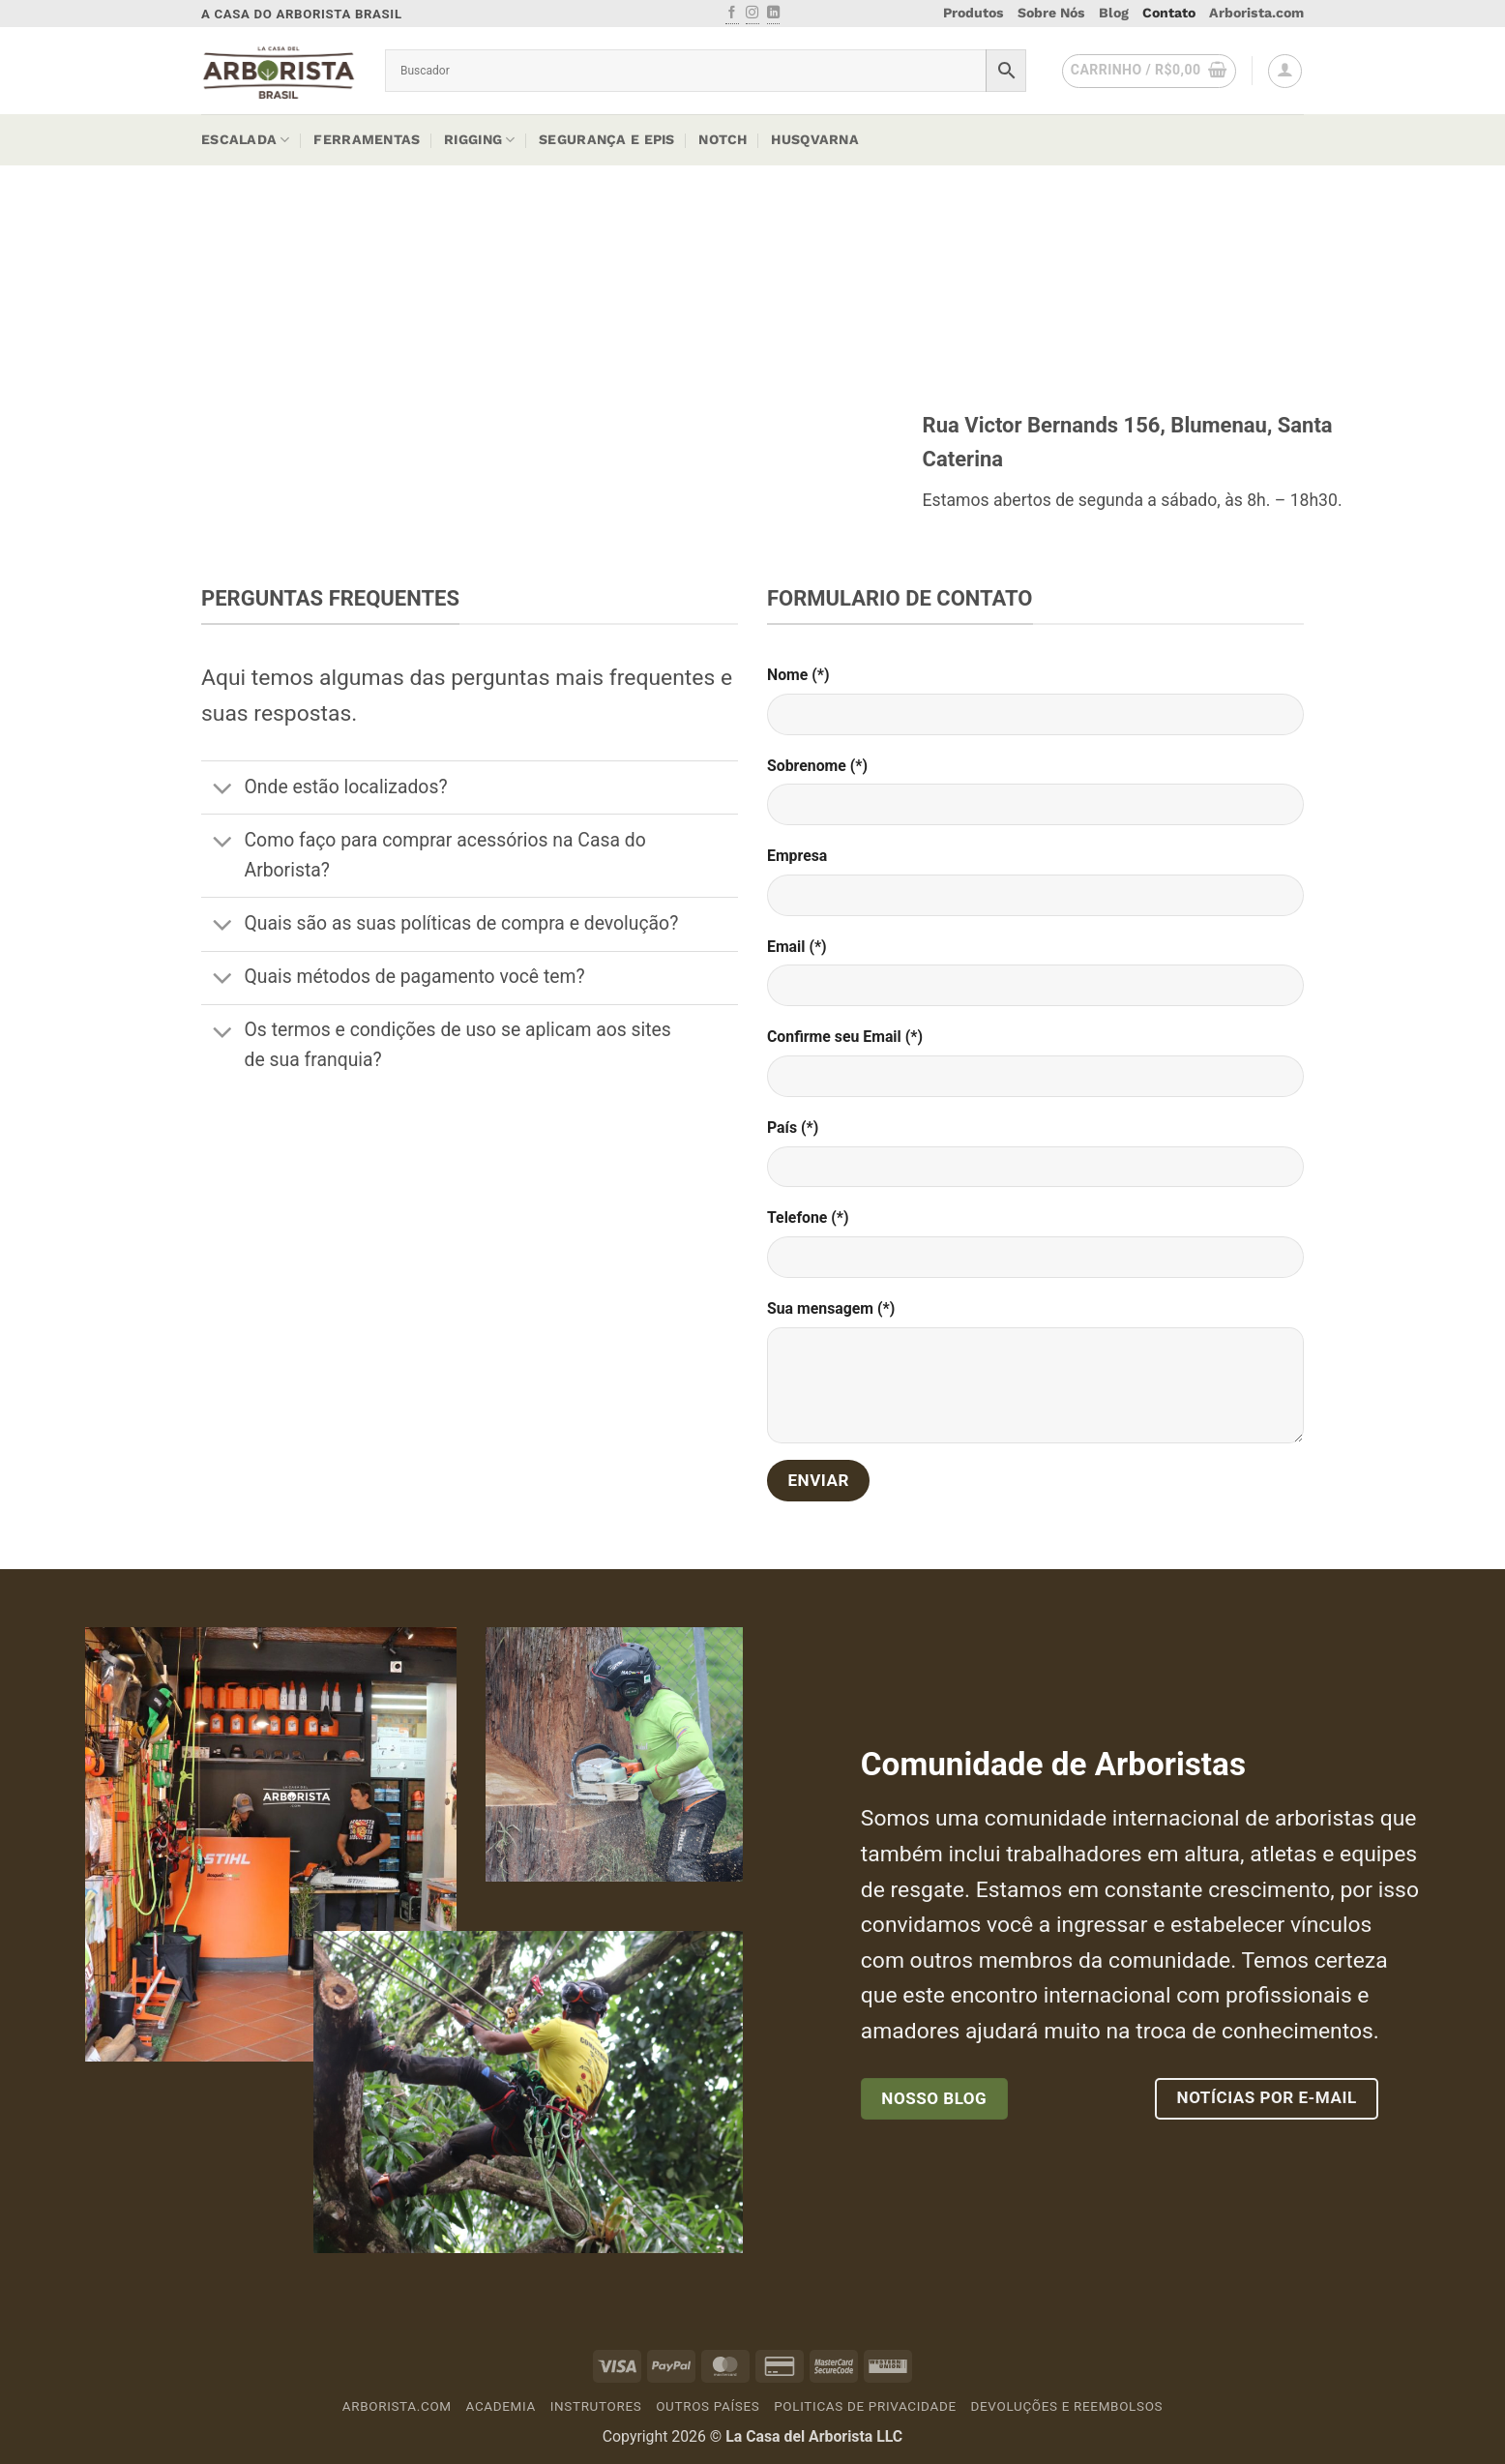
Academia (501, 2406)
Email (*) (797, 946)
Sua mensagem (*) (831, 1308)
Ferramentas (366, 139)
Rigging (479, 140)
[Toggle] (222, 790)
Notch (722, 139)
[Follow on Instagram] (752, 13)
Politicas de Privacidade (865, 2406)
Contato (1168, 12)
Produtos (973, 12)
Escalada (245, 140)
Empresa (797, 855)
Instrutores (596, 2406)
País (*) (792, 1127)
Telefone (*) (808, 1217)
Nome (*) (798, 675)
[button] (1149, 71)
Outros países (707, 2406)
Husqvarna (815, 139)
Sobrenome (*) (817, 766)
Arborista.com (1256, 12)
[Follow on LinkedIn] (773, 13)
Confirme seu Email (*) (845, 1036)
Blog (1114, 12)
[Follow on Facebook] (731, 13)
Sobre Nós (1051, 12)
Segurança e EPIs (607, 139)
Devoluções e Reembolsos (1067, 2406)
